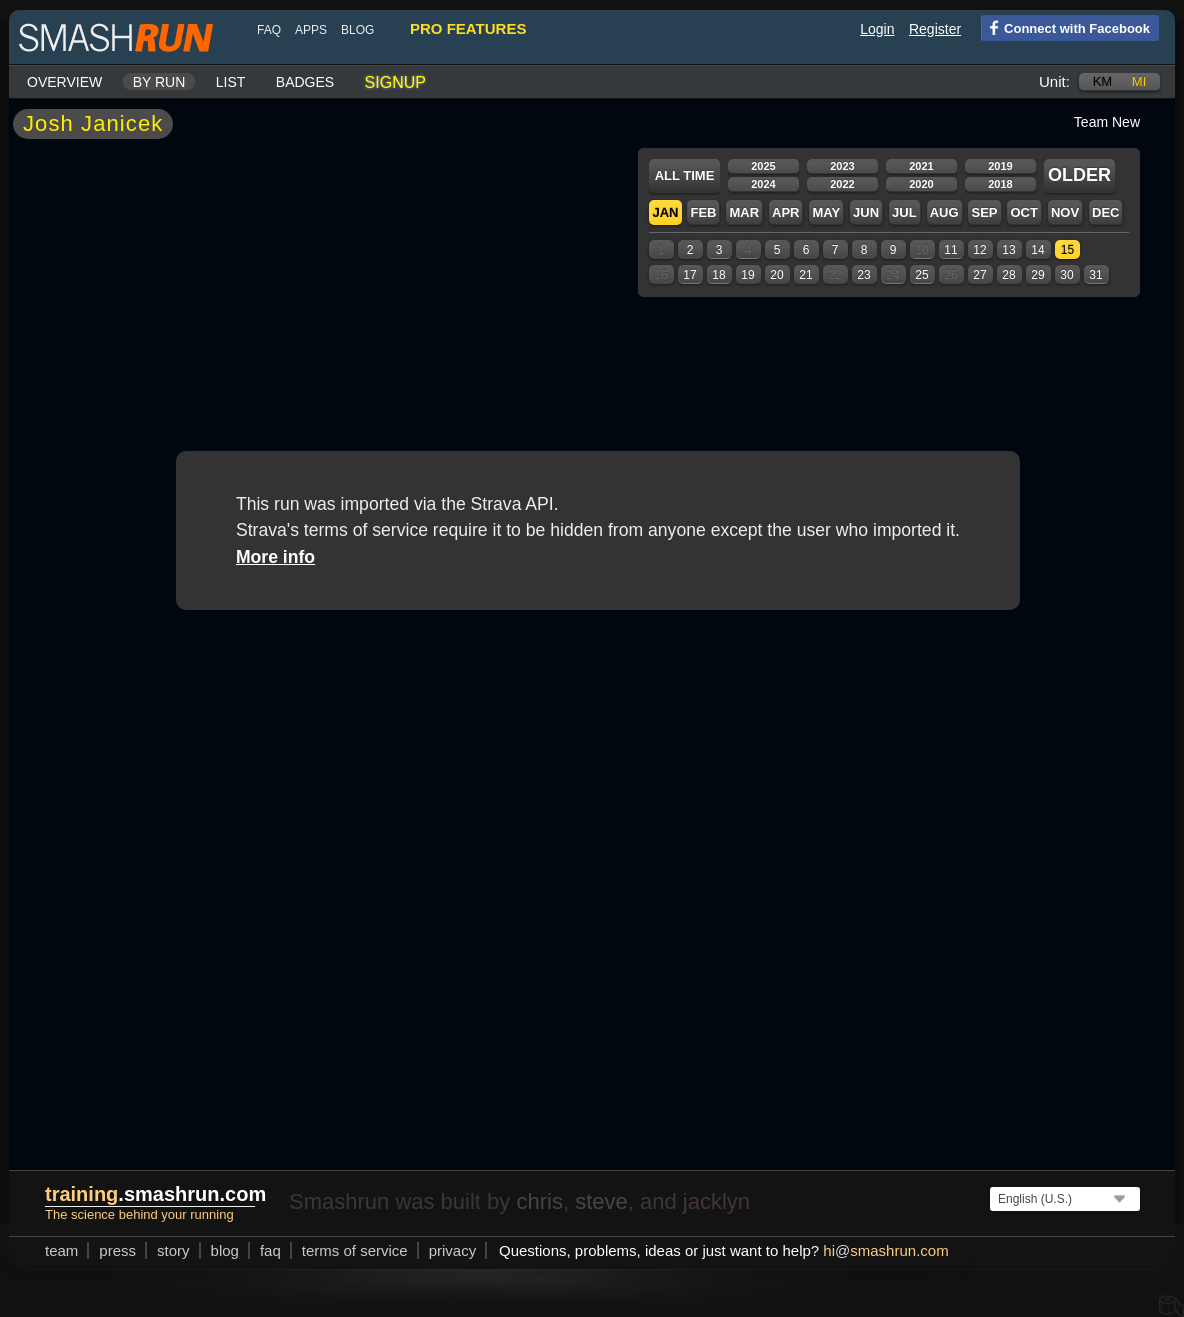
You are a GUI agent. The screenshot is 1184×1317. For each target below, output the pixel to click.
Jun (866, 212)
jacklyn (716, 1201)
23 (863, 275)
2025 (763, 166)
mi (1139, 81)
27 (979, 275)
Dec (1105, 212)
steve (601, 1201)
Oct (1023, 212)
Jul (904, 212)
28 (1008, 275)
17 (689, 275)
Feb (703, 212)
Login (877, 29)
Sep (984, 212)
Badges (305, 82)
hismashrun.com (885, 1250)
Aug (944, 212)
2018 (1000, 184)
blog (357, 30)
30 (1066, 275)
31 (1095, 275)
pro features (468, 28)
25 (921, 275)
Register (935, 29)
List (231, 82)
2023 (842, 166)
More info (275, 557)
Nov (1065, 212)
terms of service (355, 1250)
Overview (64, 82)
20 (776, 275)
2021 (921, 166)
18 (718, 275)
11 (950, 250)
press (117, 1250)
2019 (1000, 166)
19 (747, 275)
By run (159, 82)
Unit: (1054, 81)
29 (1037, 275)
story (173, 1250)
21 (805, 275)
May (826, 212)
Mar (744, 212)
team (61, 1250)
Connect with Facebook (1065, 27)
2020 (921, 184)
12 (979, 250)
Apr (785, 212)
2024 (763, 184)
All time (685, 175)
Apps (311, 30)
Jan (665, 212)
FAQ (269, 30)
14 (1037, 250)
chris (539, 1201)
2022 (842, 184)
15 (1067, 250)
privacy (453, 1250)
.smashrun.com (155, 1194)
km (1103, 81)
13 (1008, 250)
